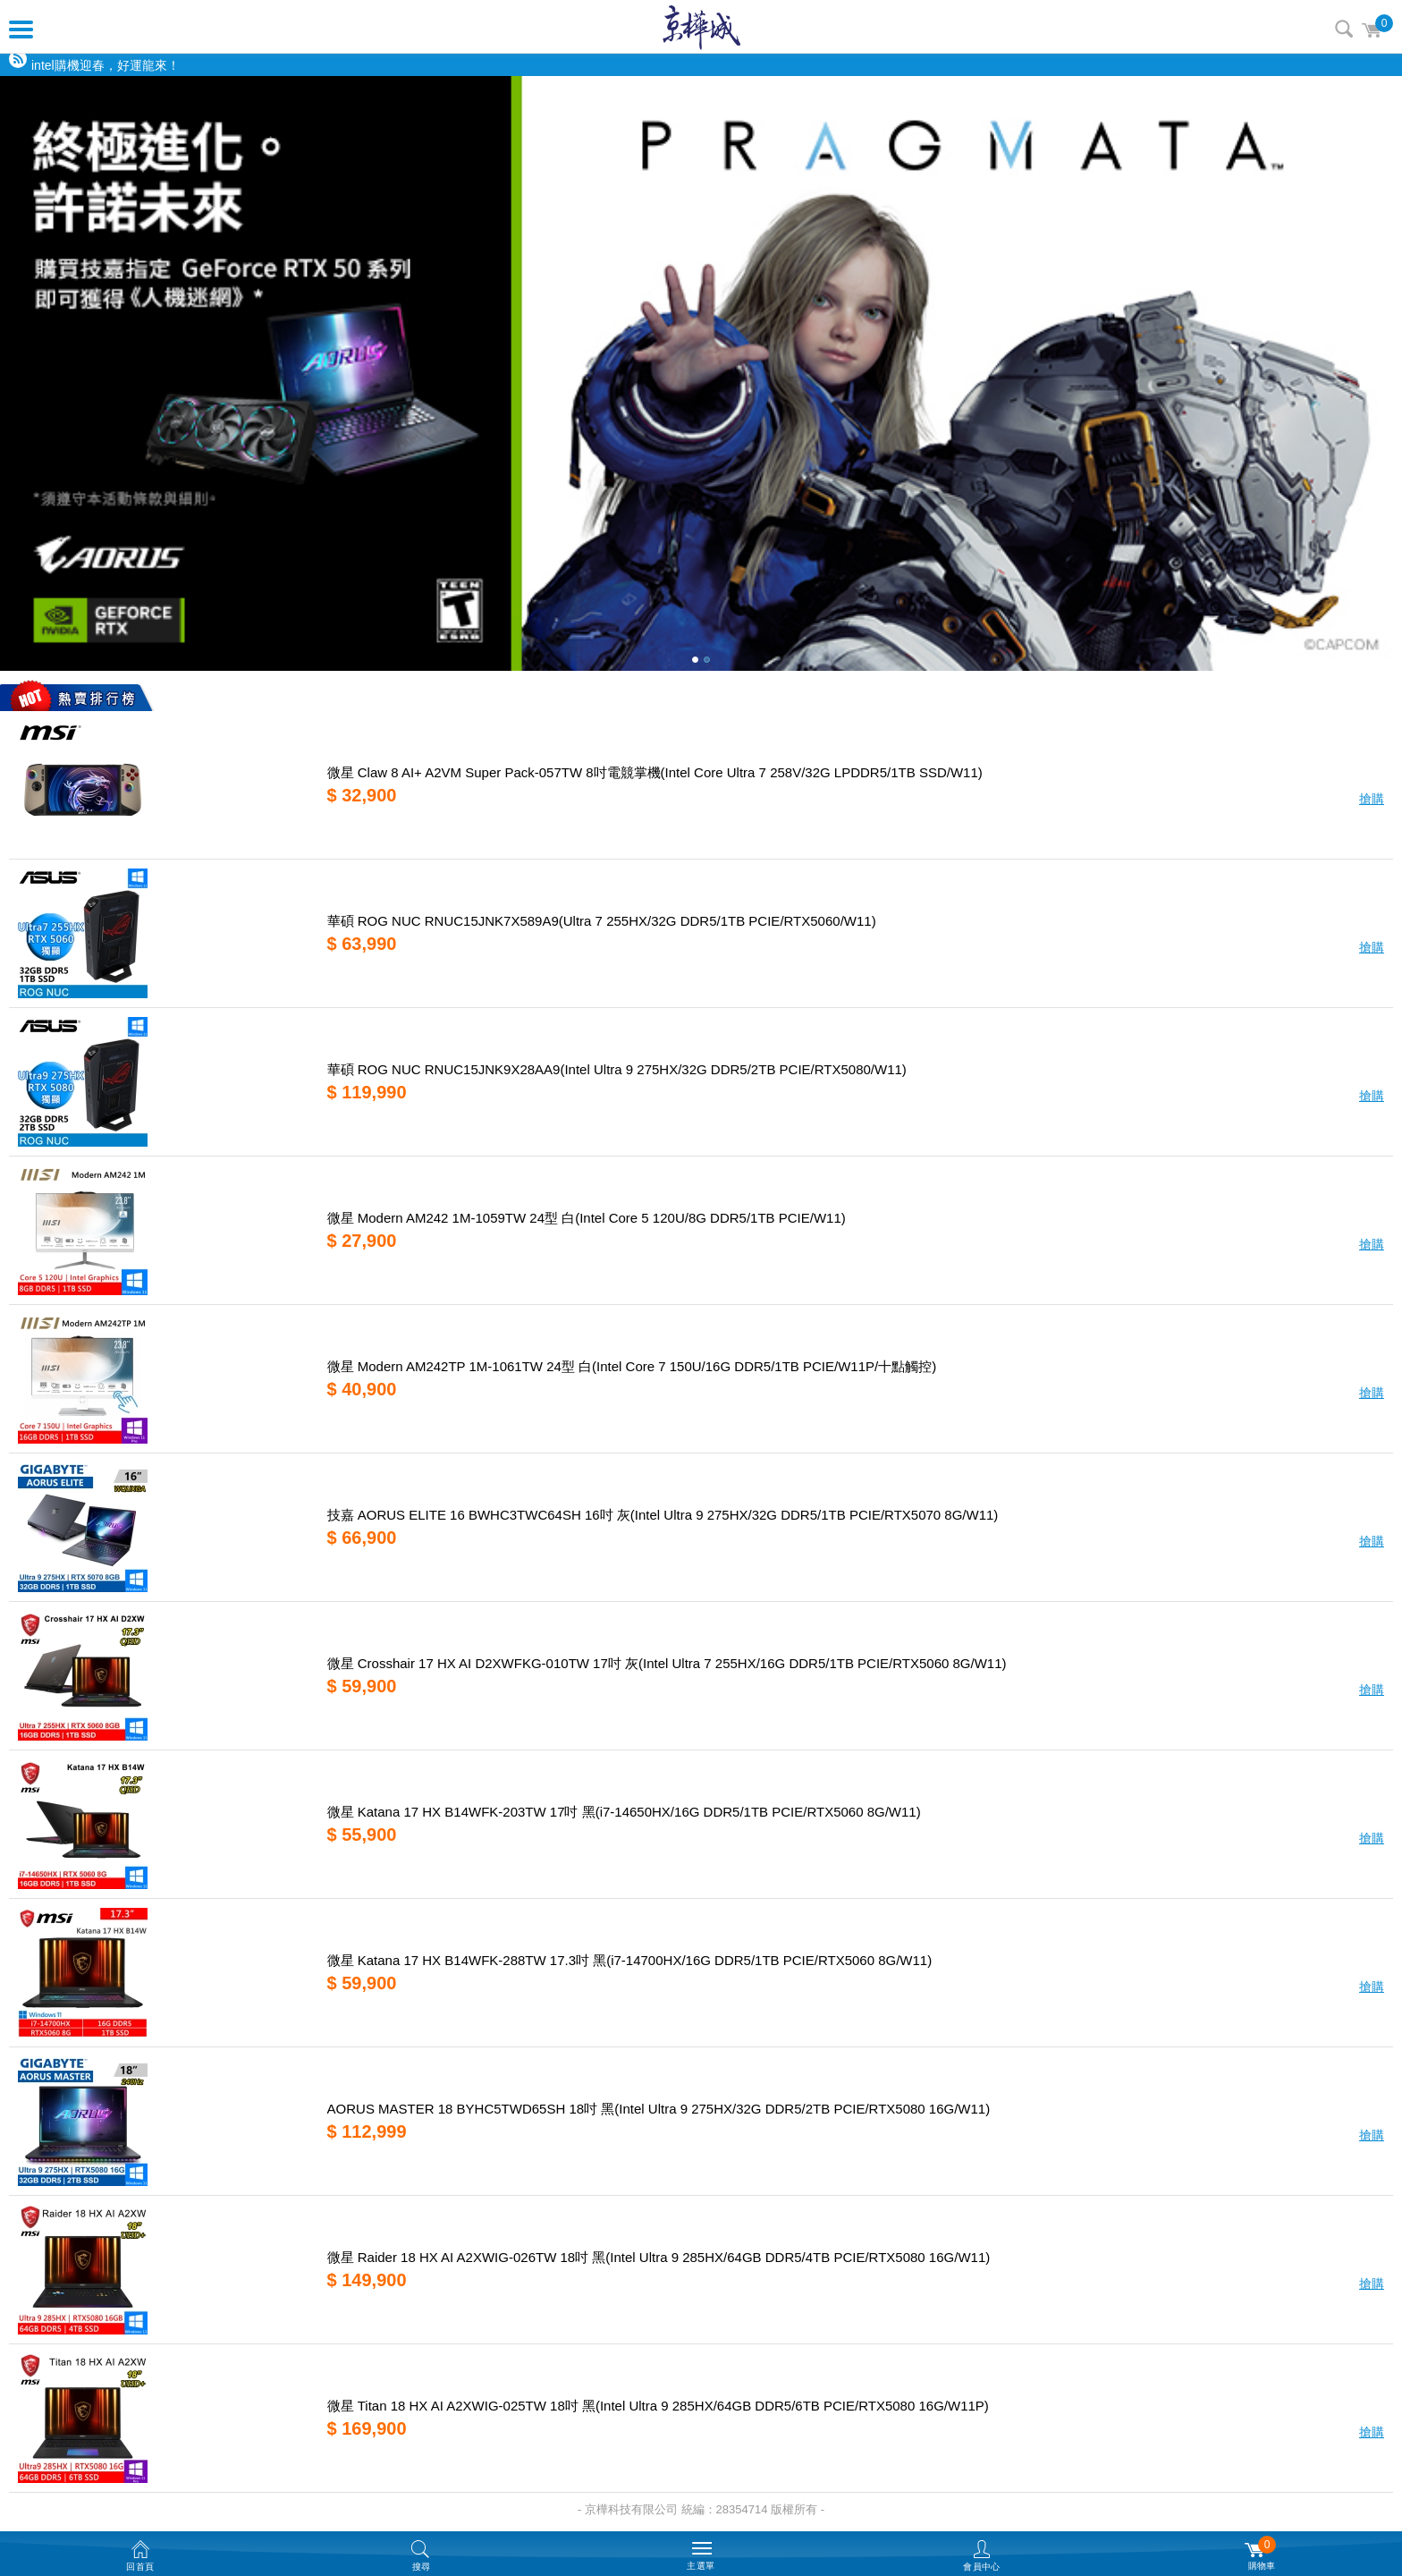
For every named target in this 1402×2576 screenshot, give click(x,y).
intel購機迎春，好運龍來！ (105, 65)
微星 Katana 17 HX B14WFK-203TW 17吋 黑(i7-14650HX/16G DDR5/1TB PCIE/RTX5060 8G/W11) (624, 1811)
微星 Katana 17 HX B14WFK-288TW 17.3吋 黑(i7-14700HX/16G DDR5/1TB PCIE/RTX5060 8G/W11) (630, 1960)
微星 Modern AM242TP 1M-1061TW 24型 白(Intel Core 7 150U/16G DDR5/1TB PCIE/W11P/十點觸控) (632, 1366)
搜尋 (1344, 29)
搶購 (1371, 799)
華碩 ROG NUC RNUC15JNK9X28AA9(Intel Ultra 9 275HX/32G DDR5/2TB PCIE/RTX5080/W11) (617, 1069)
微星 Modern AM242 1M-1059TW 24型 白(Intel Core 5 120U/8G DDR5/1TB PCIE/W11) (586, 1217)
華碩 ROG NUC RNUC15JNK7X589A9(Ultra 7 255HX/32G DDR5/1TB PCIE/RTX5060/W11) (601, 920)
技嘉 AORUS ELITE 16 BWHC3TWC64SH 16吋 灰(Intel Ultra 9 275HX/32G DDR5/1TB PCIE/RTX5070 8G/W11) (663, 1514)
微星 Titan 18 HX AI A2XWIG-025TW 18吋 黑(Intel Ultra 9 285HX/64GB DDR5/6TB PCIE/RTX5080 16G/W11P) (658, 2405)
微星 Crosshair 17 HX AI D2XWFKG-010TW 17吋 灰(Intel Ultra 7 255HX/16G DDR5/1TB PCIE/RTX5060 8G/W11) (667, 1663)
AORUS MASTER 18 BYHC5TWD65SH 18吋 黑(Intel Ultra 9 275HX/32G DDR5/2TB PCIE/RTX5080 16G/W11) (659, 2108)
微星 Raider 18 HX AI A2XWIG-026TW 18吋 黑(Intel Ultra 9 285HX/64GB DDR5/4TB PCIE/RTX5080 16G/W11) (659, 2257)
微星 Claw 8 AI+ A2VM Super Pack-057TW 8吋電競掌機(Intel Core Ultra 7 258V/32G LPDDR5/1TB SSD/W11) (655, 772)
